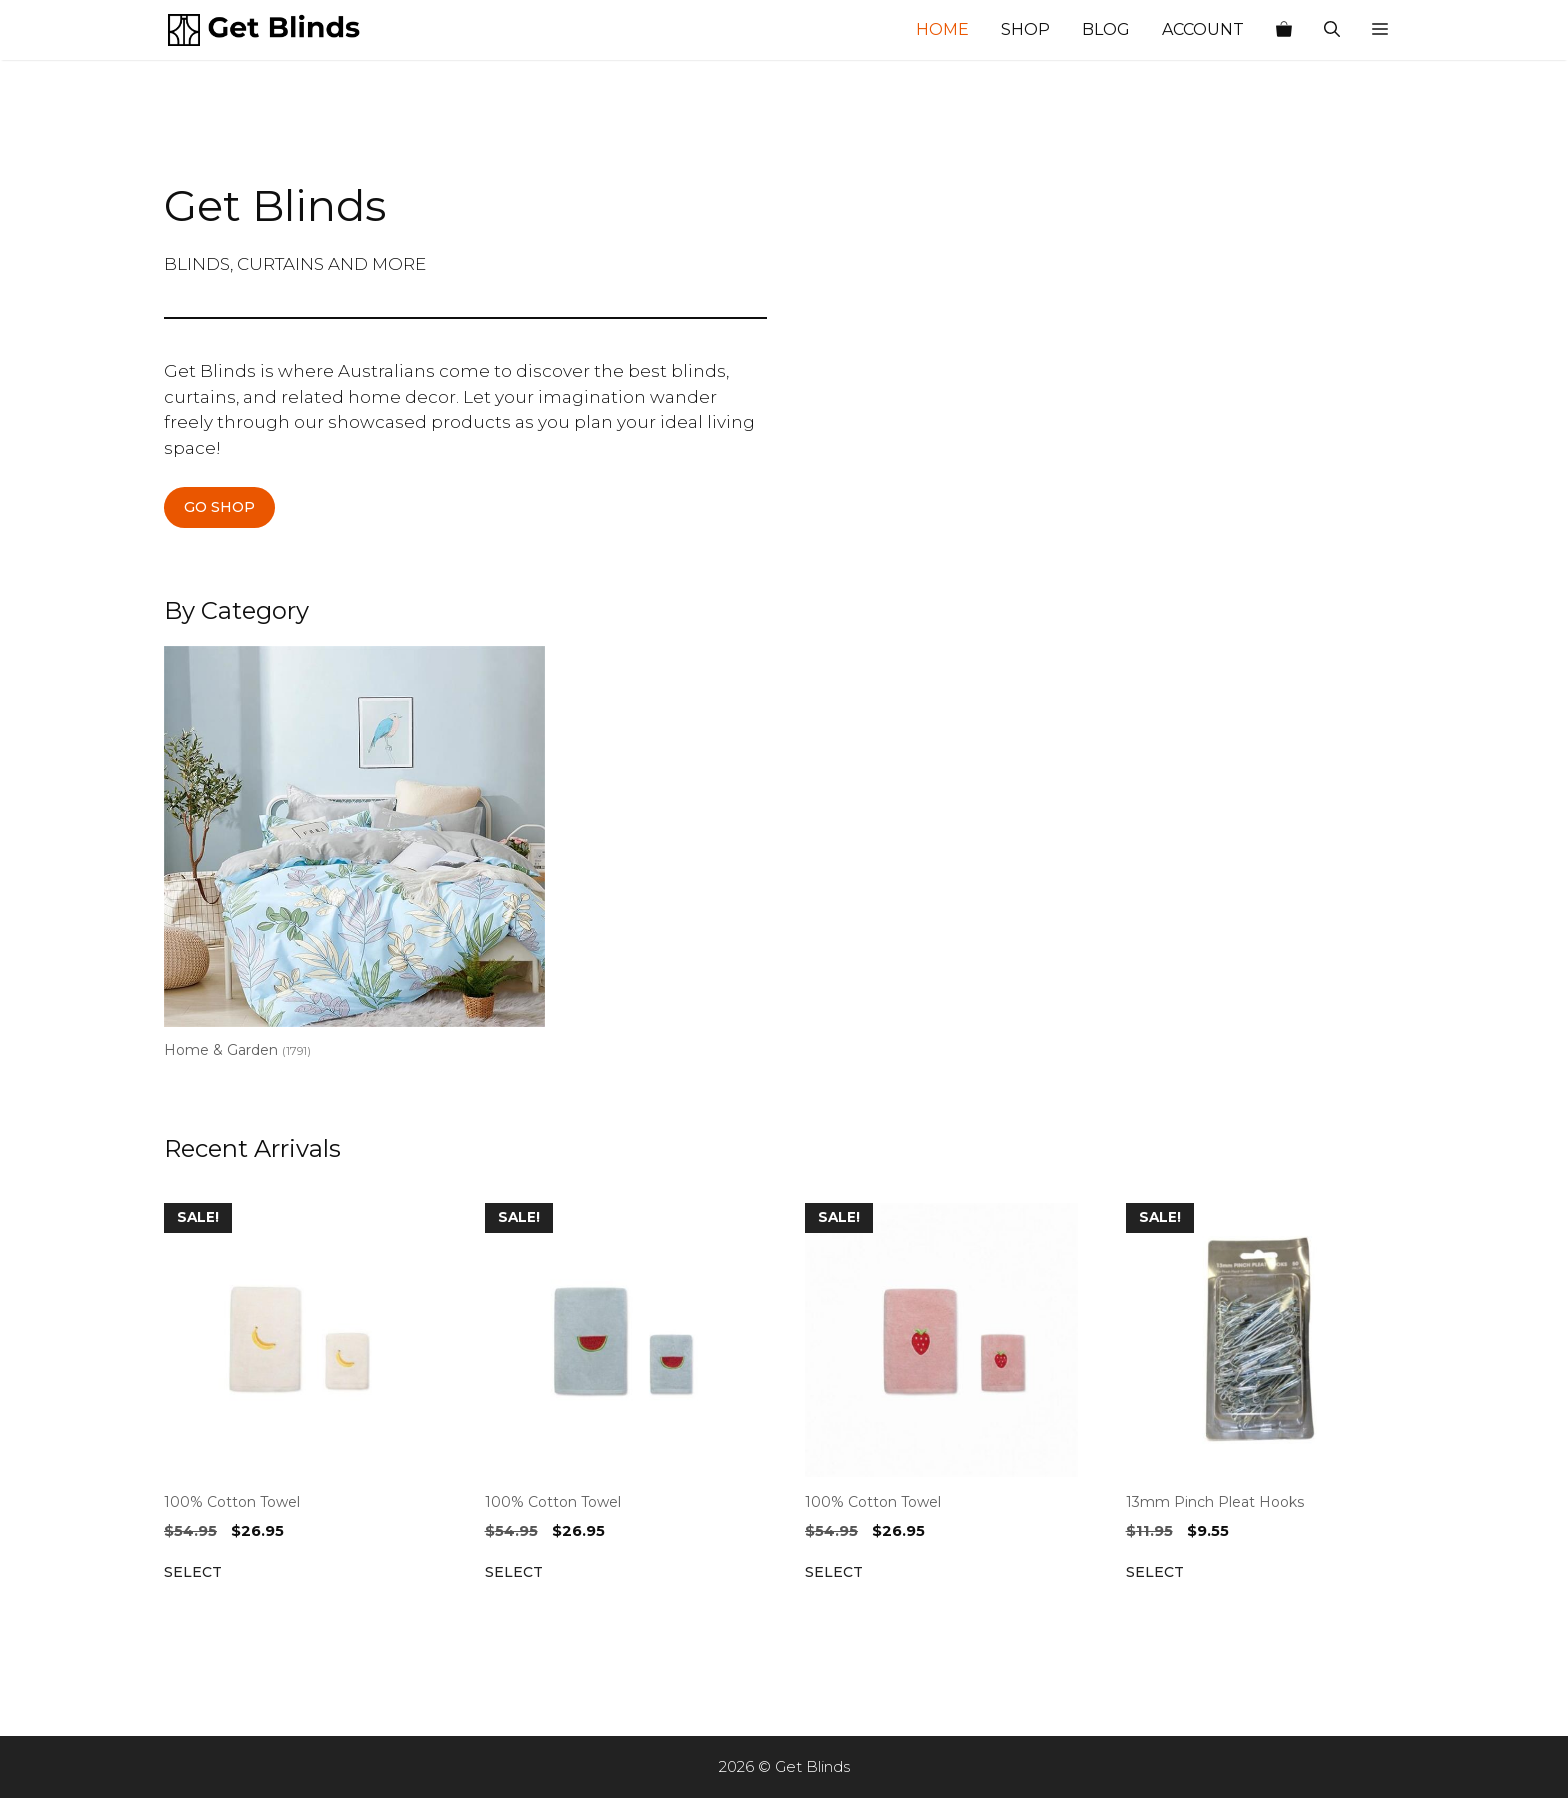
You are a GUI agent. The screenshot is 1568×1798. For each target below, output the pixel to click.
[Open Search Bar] (1332, 30)
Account (1203, 29)
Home (942, 29)
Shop (1025, 29)
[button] (1380, 30)
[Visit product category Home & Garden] (354, 856)
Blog (1106, 29)
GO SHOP (219, 507)
